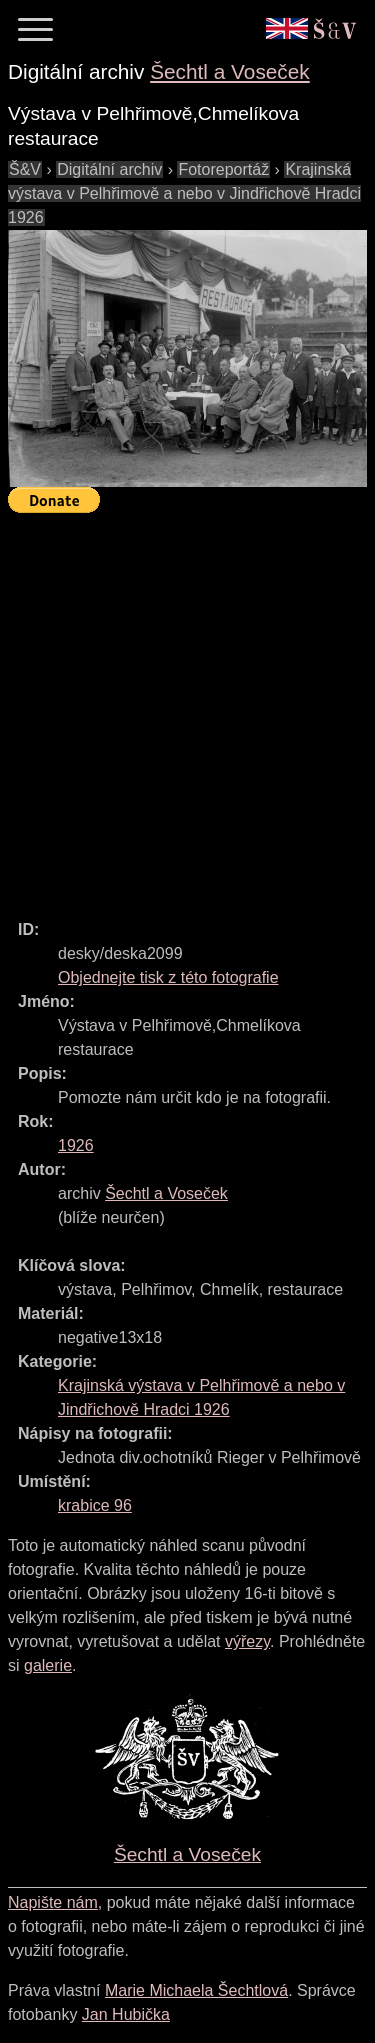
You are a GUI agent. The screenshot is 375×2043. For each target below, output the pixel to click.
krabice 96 (95, 1505)
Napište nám (53, 1902)
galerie (48, 1665)
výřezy (247, 1641)
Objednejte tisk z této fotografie (168, 977)
